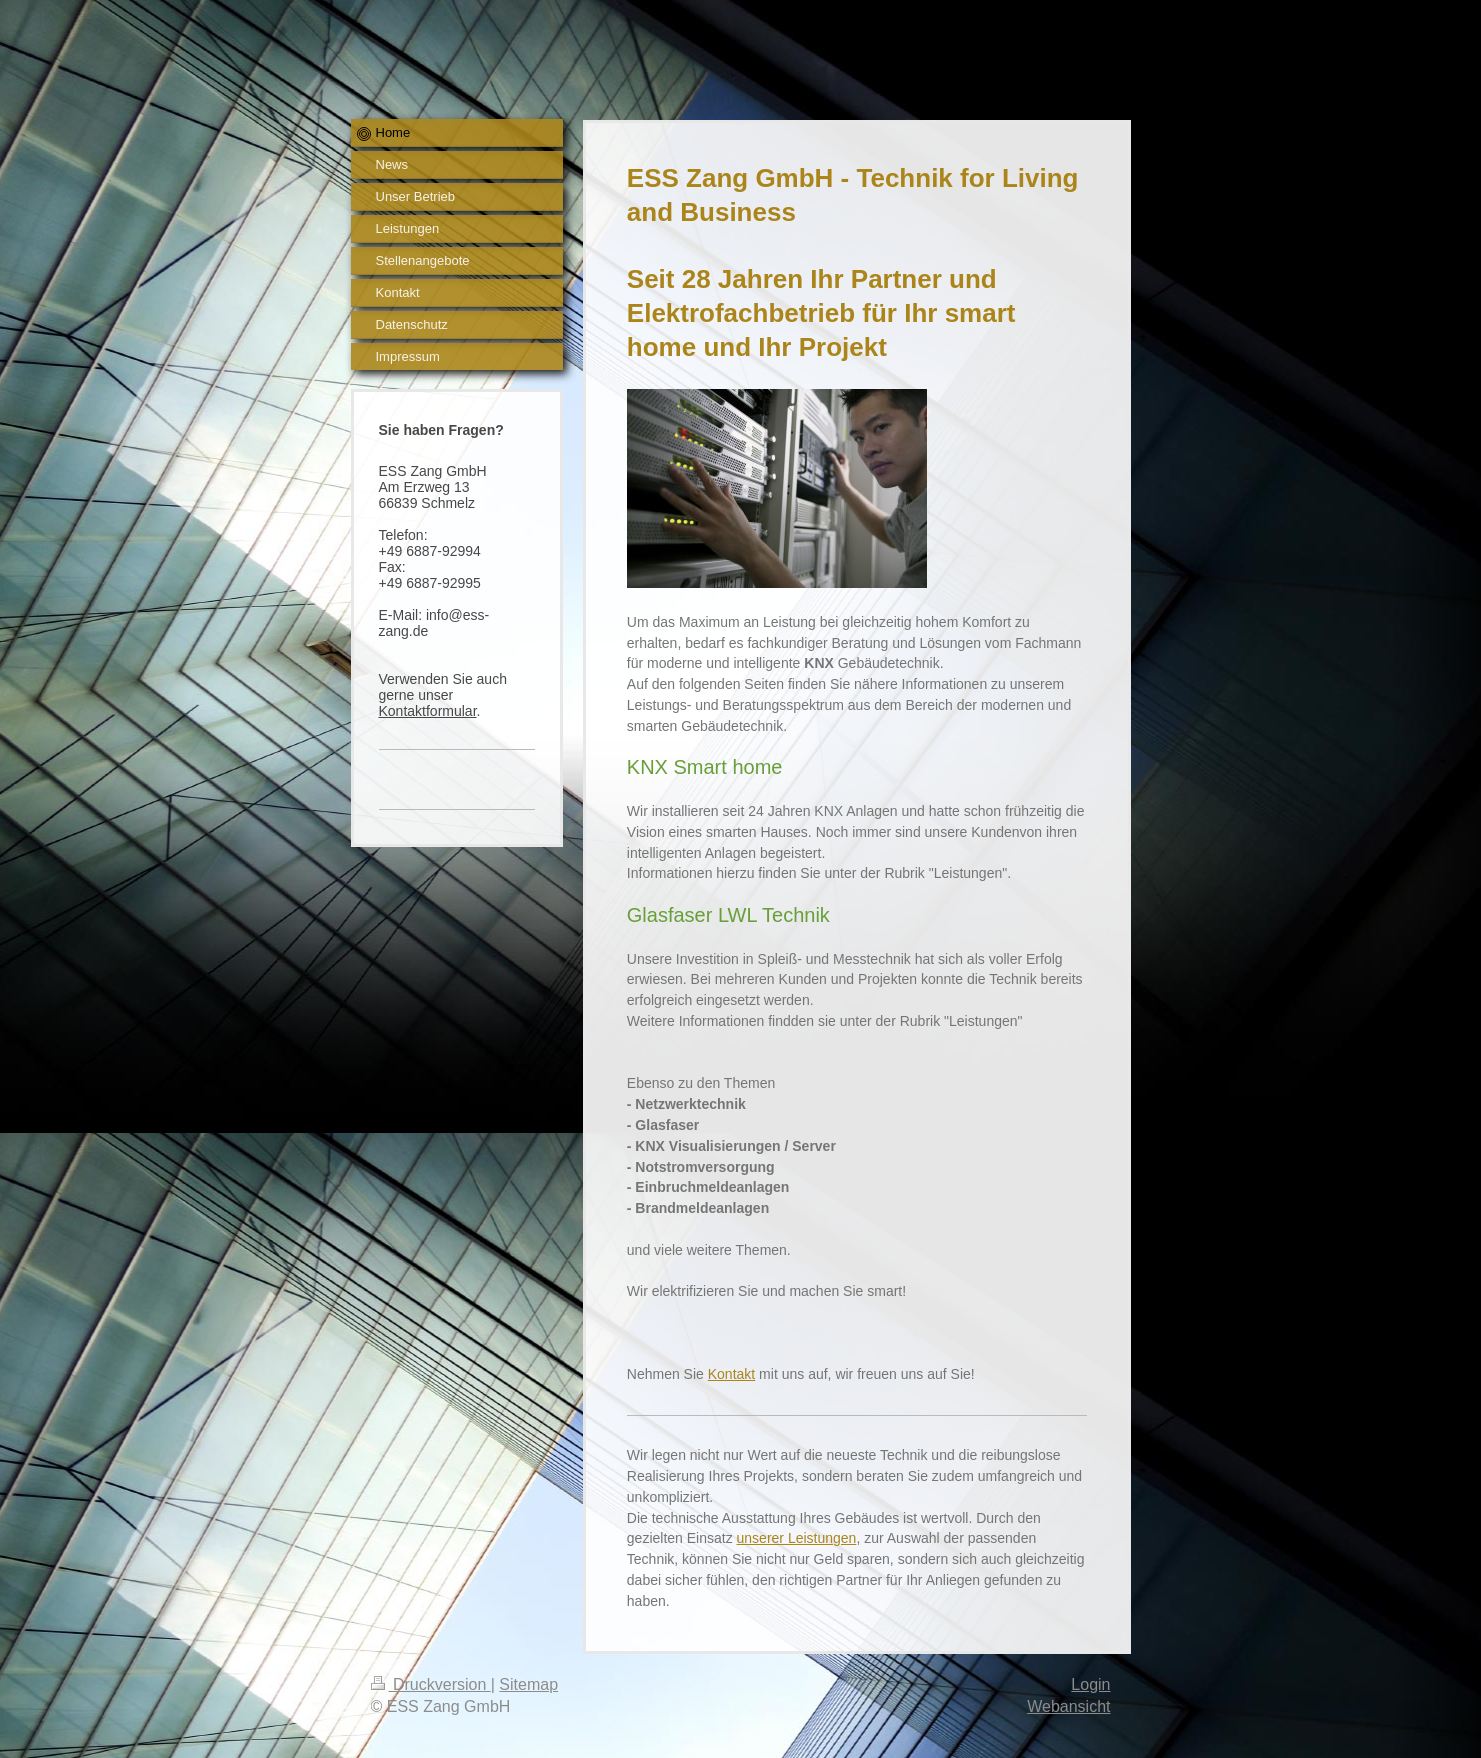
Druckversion (431, 1684)
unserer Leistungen (797, 1538)
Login (1090, 1684)
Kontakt (731, 1374)
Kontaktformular (428, 711)
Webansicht (1068, 1706)
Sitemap (528, 1684)
